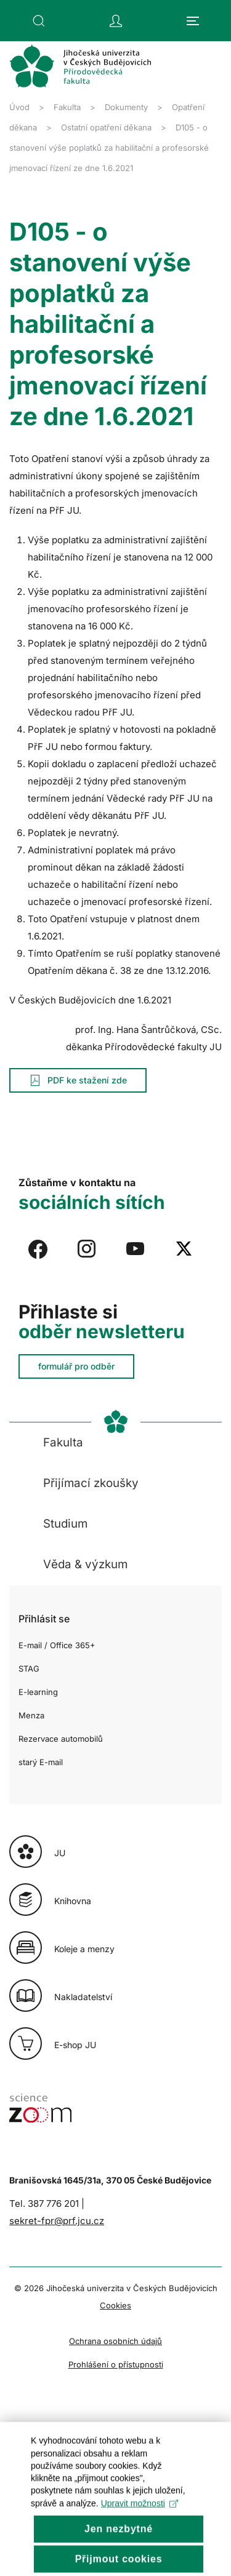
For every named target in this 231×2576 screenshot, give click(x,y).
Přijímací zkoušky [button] (91, 1483)
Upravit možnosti (139, 2524)
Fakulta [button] (63, 1442)
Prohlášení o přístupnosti (115, 2364)
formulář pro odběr (76, 1366)
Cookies (115, 2305)
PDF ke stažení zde (78, 1080)
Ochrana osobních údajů (115, 2341)
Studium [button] (65, 1524)
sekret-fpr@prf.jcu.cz (56, 2221)
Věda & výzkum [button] (85, 1564)
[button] (39, 21)
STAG (28, 1668)
